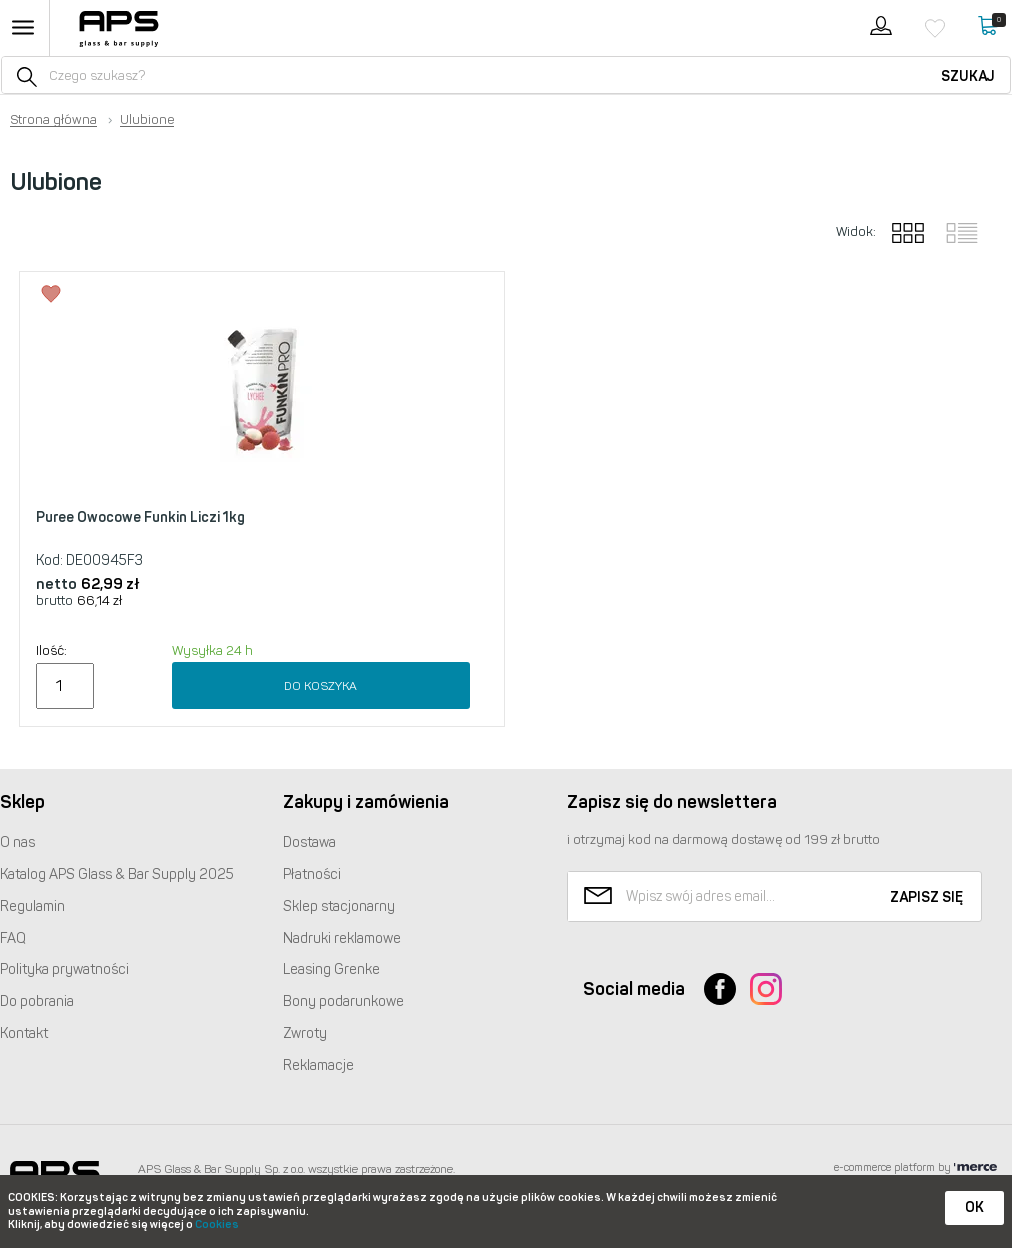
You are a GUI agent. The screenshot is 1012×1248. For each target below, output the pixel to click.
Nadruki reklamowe (342, 938)
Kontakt (24, 1033)
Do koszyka (320, 686)
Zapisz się (926, 897)
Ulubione (147, 120)
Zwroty (305, 1033)
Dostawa (309, 842)
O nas (17, 842)
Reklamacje (318, 1065)
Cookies (217, 1224)
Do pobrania (37, 1001)
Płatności (312, 874)
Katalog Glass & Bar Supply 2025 (117, 874)
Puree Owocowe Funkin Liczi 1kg (140, 517)
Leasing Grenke (331, 969)
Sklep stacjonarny (339, 906)
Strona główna (53, 120)
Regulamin (32, 906)
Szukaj (968, 76)
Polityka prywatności (64, 969)
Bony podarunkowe (343, 1001)
